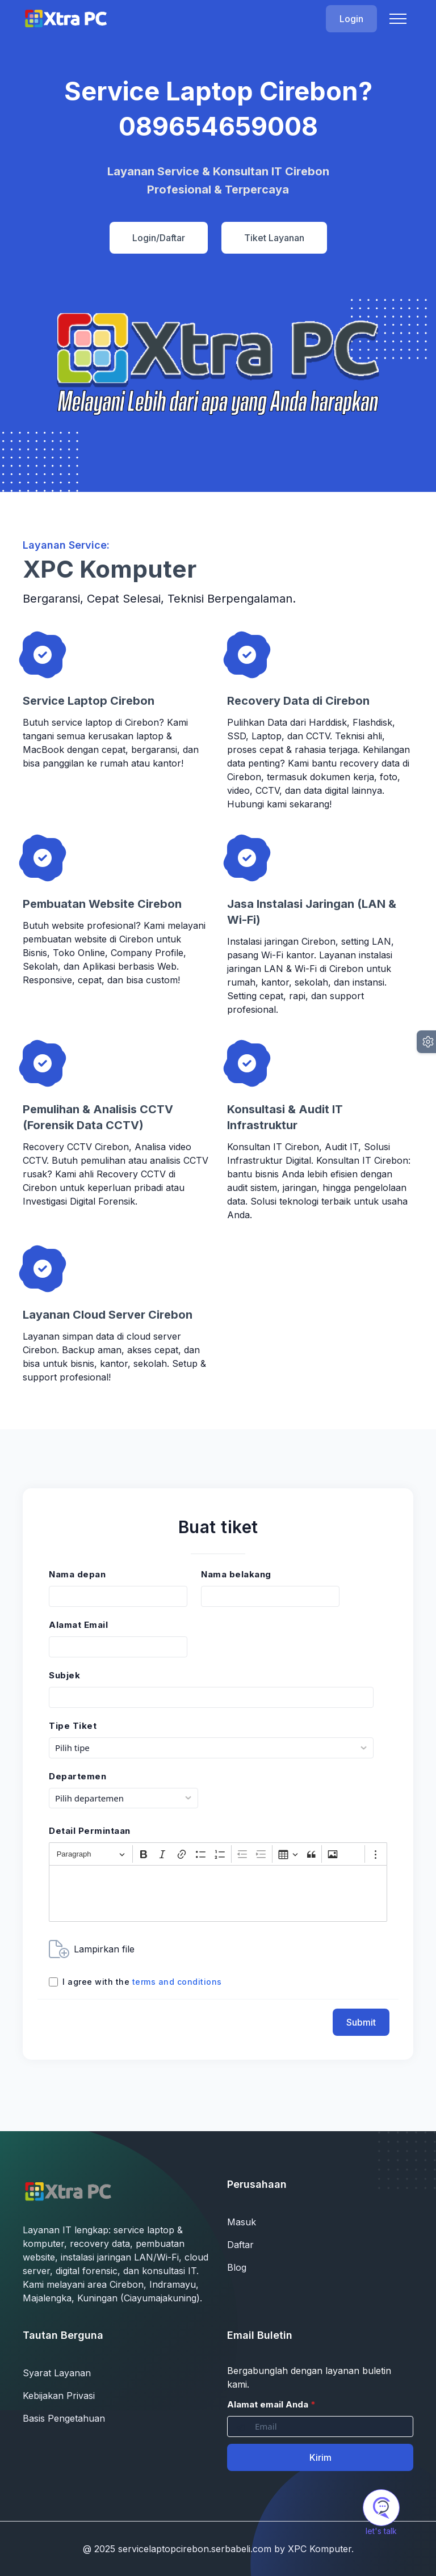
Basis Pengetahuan (64, 2418)
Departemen (77, 1776)
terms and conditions (177, 1981)
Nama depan (77, 1574)
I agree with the (142, 1981)
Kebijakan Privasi (59, 2395)
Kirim (320, 2457)
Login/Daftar (158, 237)
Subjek (64, 1675)
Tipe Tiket (73, 1725)
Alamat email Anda (271, 2404)
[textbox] (218, 1893)
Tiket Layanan (274, 237)
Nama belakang (236, 1574)
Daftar (240, 2244)
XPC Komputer (319, 2548)
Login (351, 18)
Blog (236, 2267)
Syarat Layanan (57, 2373)
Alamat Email (78, 1624)
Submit (361, 2022)
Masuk (241, 2222)
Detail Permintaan (90, 1830)
